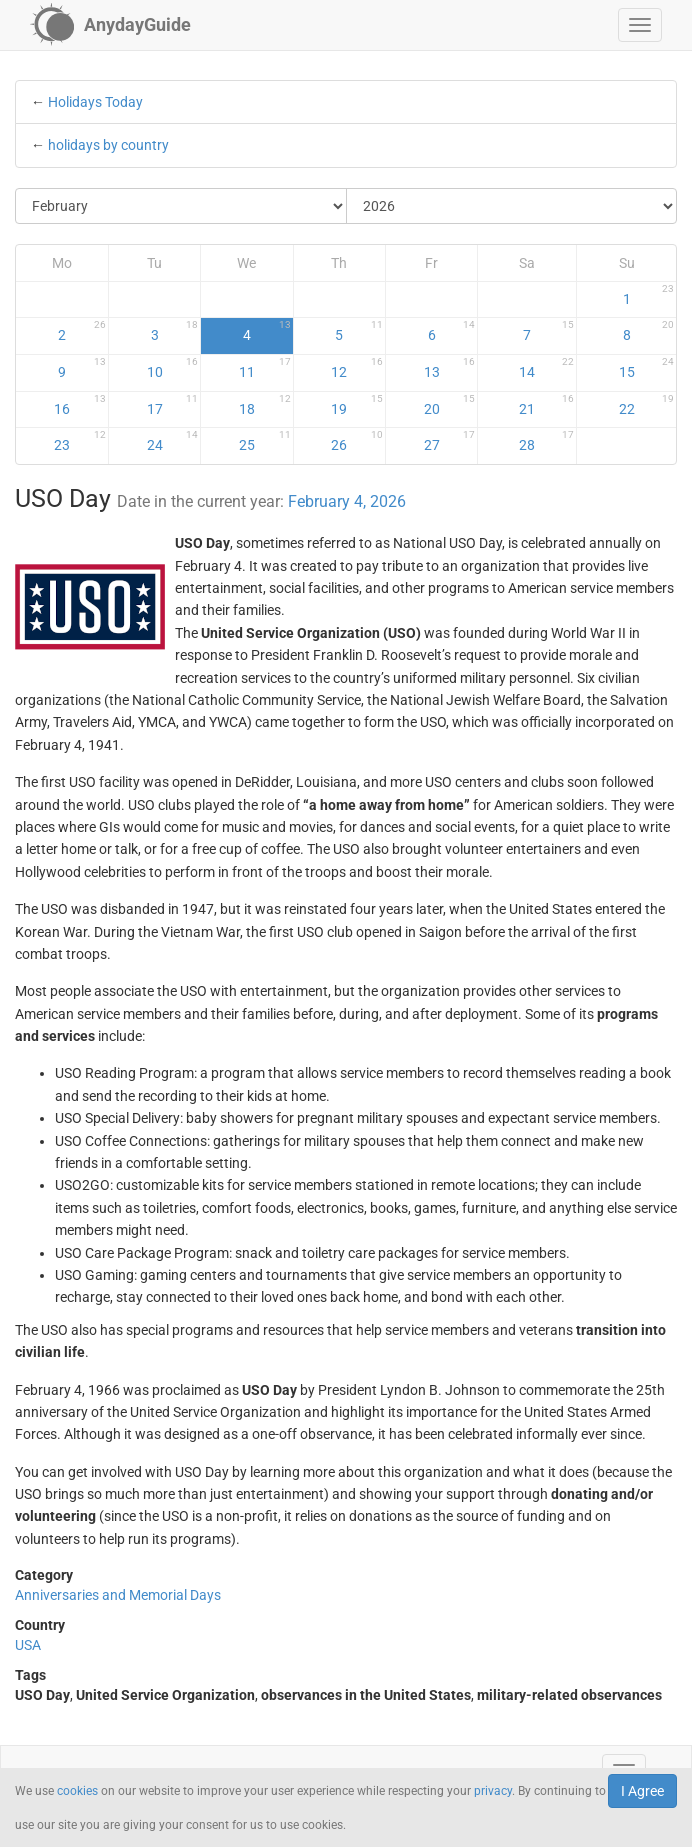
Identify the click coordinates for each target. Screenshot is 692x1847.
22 (646, 405)
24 (173, 441)
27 (450, 441)
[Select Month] (181, 206)
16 (80, 405)
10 (173, 368)
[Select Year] (512, 206)
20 (450, 405)
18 (265, 405)
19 (357, 405)
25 (265, 441)
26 (357, 441)
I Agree (642, 1791)
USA (28, 1645)
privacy (493, 1791)
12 (357, 368)
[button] (640, 25)
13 (450, 368)
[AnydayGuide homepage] (110, 25)
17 (173, 405)
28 (546, 441)
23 (80, 441)
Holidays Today (95, 102)
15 (646, 368)
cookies (77, 1791)
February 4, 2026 (347, 501)
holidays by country (108, 145)
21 (546, 405)
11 (265, 368)
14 (546, 368)
